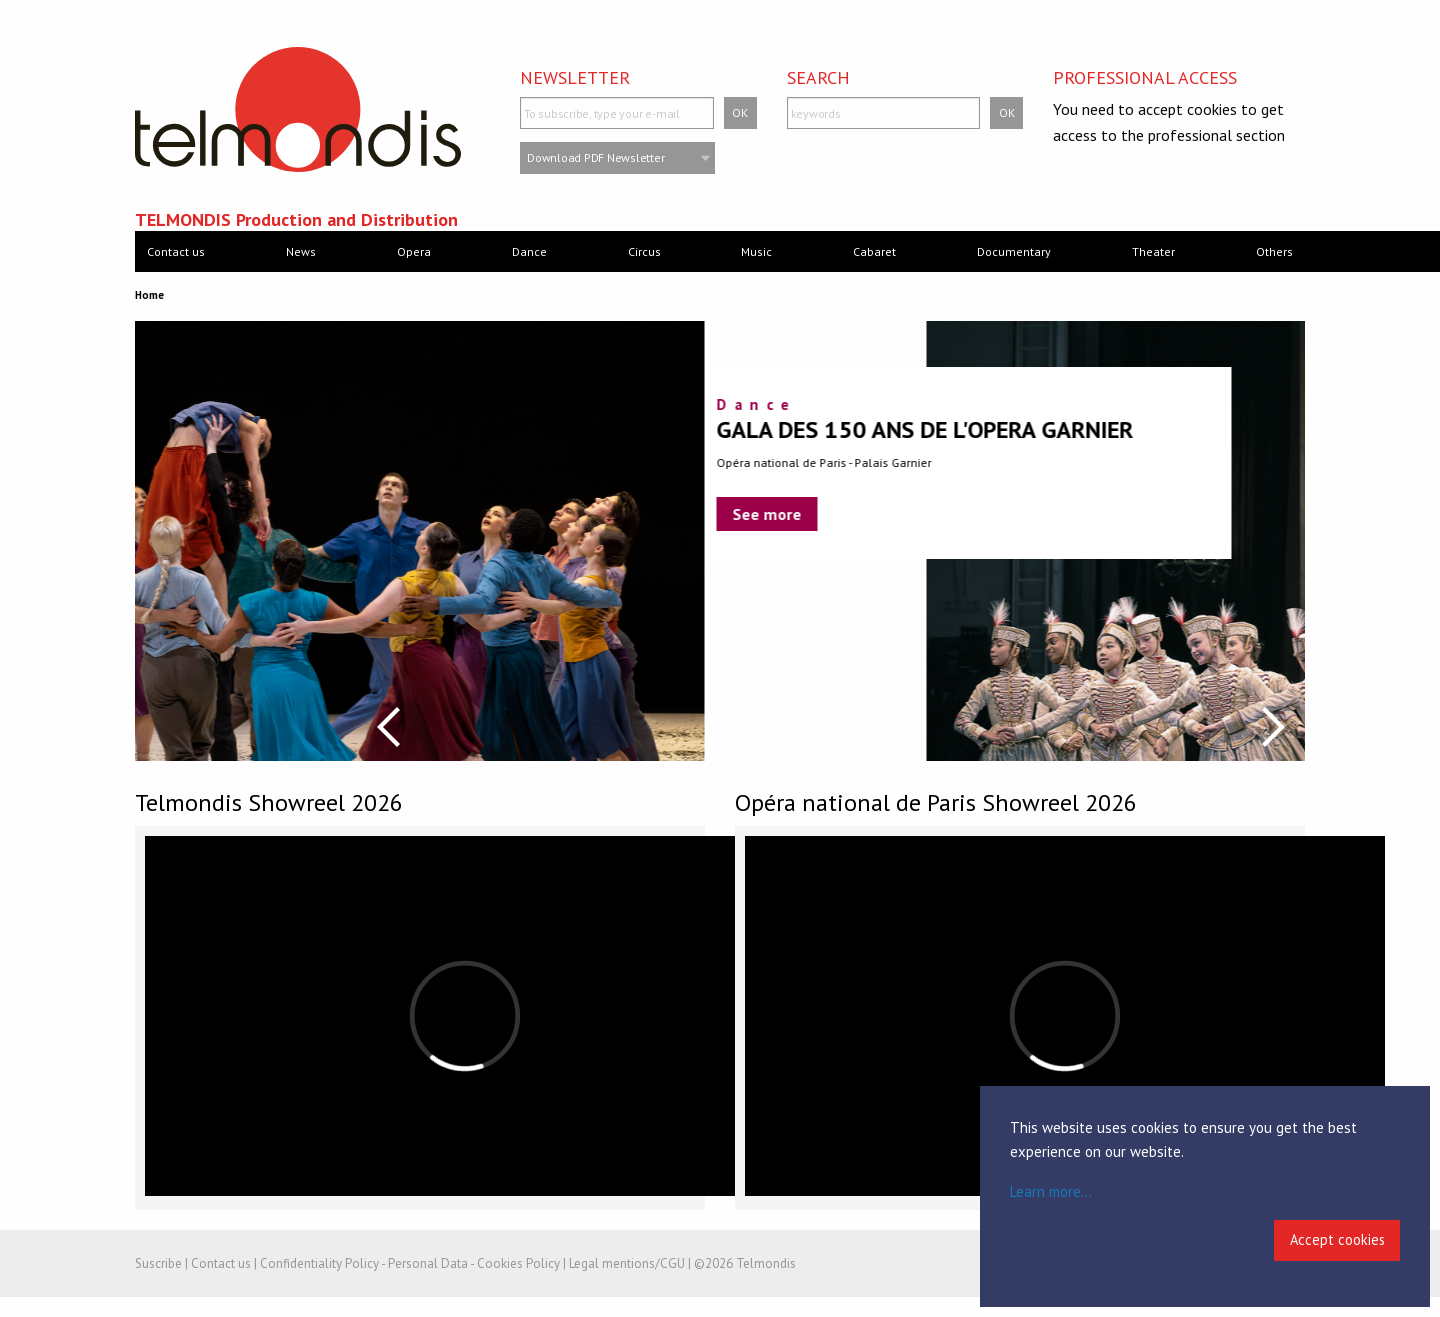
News (301, 251)
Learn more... (1051, 1191)
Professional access (1145, 77)
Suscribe (158, 1263)
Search (818, 77)
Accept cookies (1337, 1239)
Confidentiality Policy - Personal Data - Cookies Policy (410, 1263)
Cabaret (874, 251)
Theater (1153, 251)
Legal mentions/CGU (627, 1263)
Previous (388, 727)
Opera (414, 251)
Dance (529, 251)
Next (1273, 727)
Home (149, 295)
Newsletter (575, 77)
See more (197, 514)
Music (756, 251)
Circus (644, 251)
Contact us (176, 251)
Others (1274, 251)
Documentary (1014, 251)
